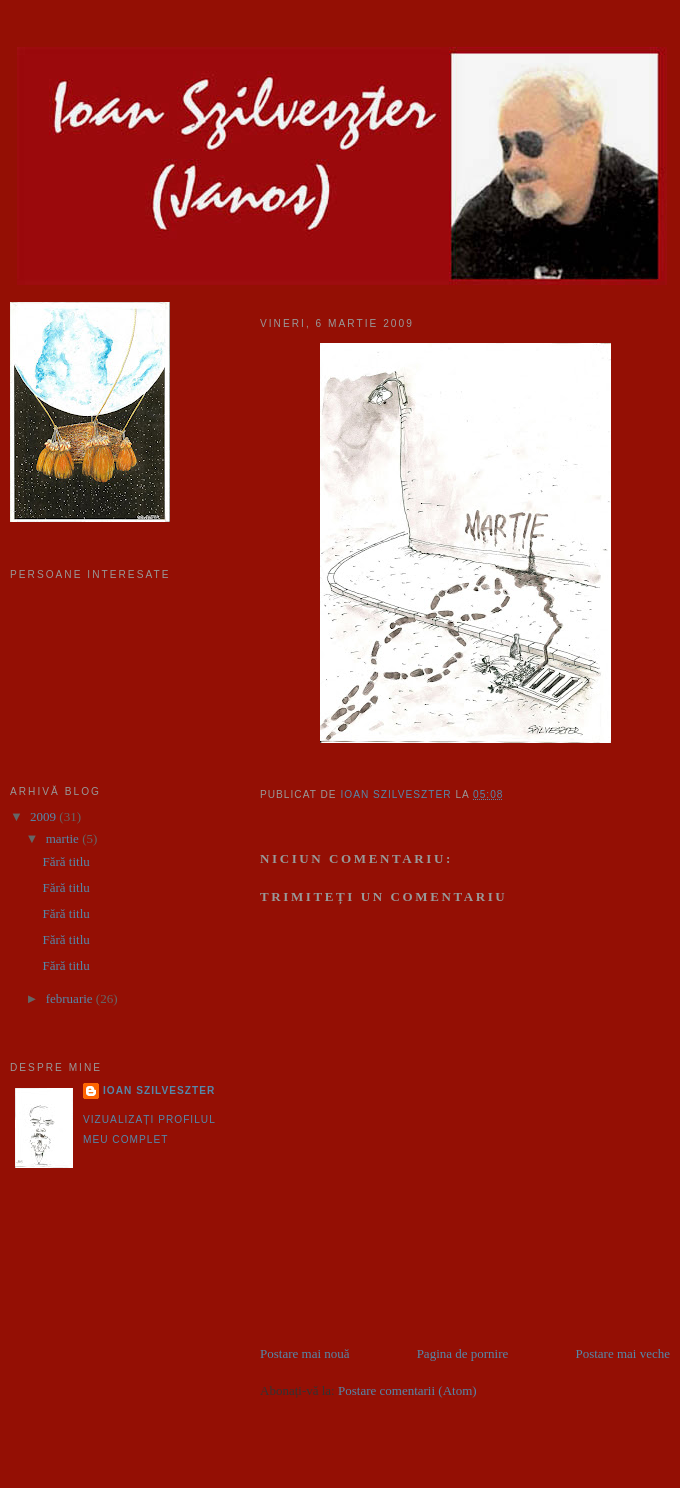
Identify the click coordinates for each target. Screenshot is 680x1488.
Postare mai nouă (305, 1353)
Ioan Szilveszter (159, 1090)
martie (64, 838)
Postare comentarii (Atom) (407, 1390)
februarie (71, 998)
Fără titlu (65, 861)
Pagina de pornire (463, 1353)
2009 (44, 816)
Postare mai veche (622, 1353)
